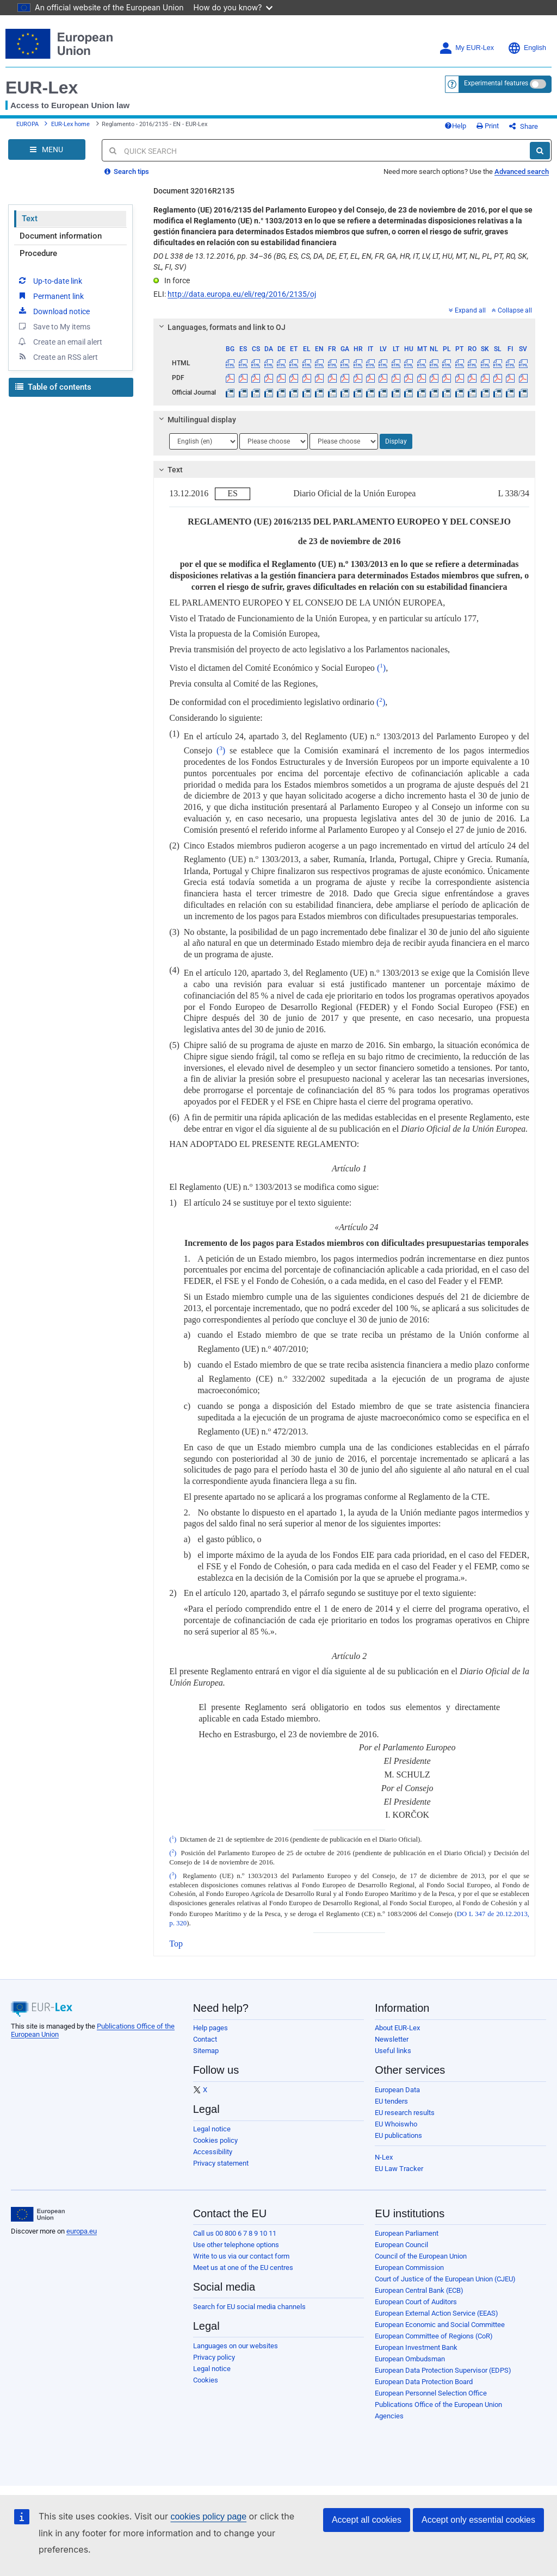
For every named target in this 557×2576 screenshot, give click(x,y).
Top (176, 1943)
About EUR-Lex (397, 2028)
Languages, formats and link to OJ (221, 327)
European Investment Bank (416, 2347)
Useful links (393, 2051)
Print (487, 126)
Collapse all (512, 310)
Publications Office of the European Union (438, 2404)
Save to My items (53, 326)
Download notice (53, 310)
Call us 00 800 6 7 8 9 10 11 (234, 2233)
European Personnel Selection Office (431, 2393)
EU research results (405, 2113)
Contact (205, 2039)
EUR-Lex (41, 87)
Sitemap (206, 2051)
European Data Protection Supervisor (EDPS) (443, 2370)
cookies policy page (208, 2516)
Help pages (210, 2028)
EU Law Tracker (399, 2169)
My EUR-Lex (466, 48)
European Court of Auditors (416, 2302)
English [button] (527, 48)
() (381, 667)
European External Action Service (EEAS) (436, 2313)
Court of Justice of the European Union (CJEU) (445, 2279)
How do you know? (233, 7)
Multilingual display (196, 419)
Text (30, 218)
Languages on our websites (235, 2346)
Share (523, 126)
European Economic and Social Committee (440, 2325)
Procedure (38, 253)
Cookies (205, 2380)
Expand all (467, 310)
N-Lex (384, 2157)
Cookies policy (215, 2140)
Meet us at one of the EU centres (243, 2267)
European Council (401, 2245)
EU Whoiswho (396, 2124)
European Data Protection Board (424, 2382)
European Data (397, 2090)
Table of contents (53, 387)
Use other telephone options (236, 2245)
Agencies (389, 2416)
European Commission (409, 2267)
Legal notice (212, 2129)
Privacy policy (214, 2357)
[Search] (540, 150)
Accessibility (212, 2152)
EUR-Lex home (70, 124)
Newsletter (392, 2039)
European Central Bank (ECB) (419, 2290)
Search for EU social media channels (249, 2307)
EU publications (398, 2135)
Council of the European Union (421, 2256)
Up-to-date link (49, 280)
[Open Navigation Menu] (46, 149)
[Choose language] (203, 441)
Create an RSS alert (57, 356)
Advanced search (521, 171)
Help (455, 126)
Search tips (126, 171)
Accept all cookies (366, 2519)
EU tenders (391, 2101)
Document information (61, 236)
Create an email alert (59, 341)
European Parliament (406, 2233)
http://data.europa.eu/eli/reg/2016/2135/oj (242, 294)
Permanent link (50, 295)
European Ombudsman (410, 2359)
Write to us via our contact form (241, 2256)
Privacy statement (221, 2163)
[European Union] (38, 2214)
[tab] (344, 327)
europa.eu (81, 2231)
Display (396, 441)
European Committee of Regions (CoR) (434, 2336)
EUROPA (27, 124)
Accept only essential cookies (478, 2519)
